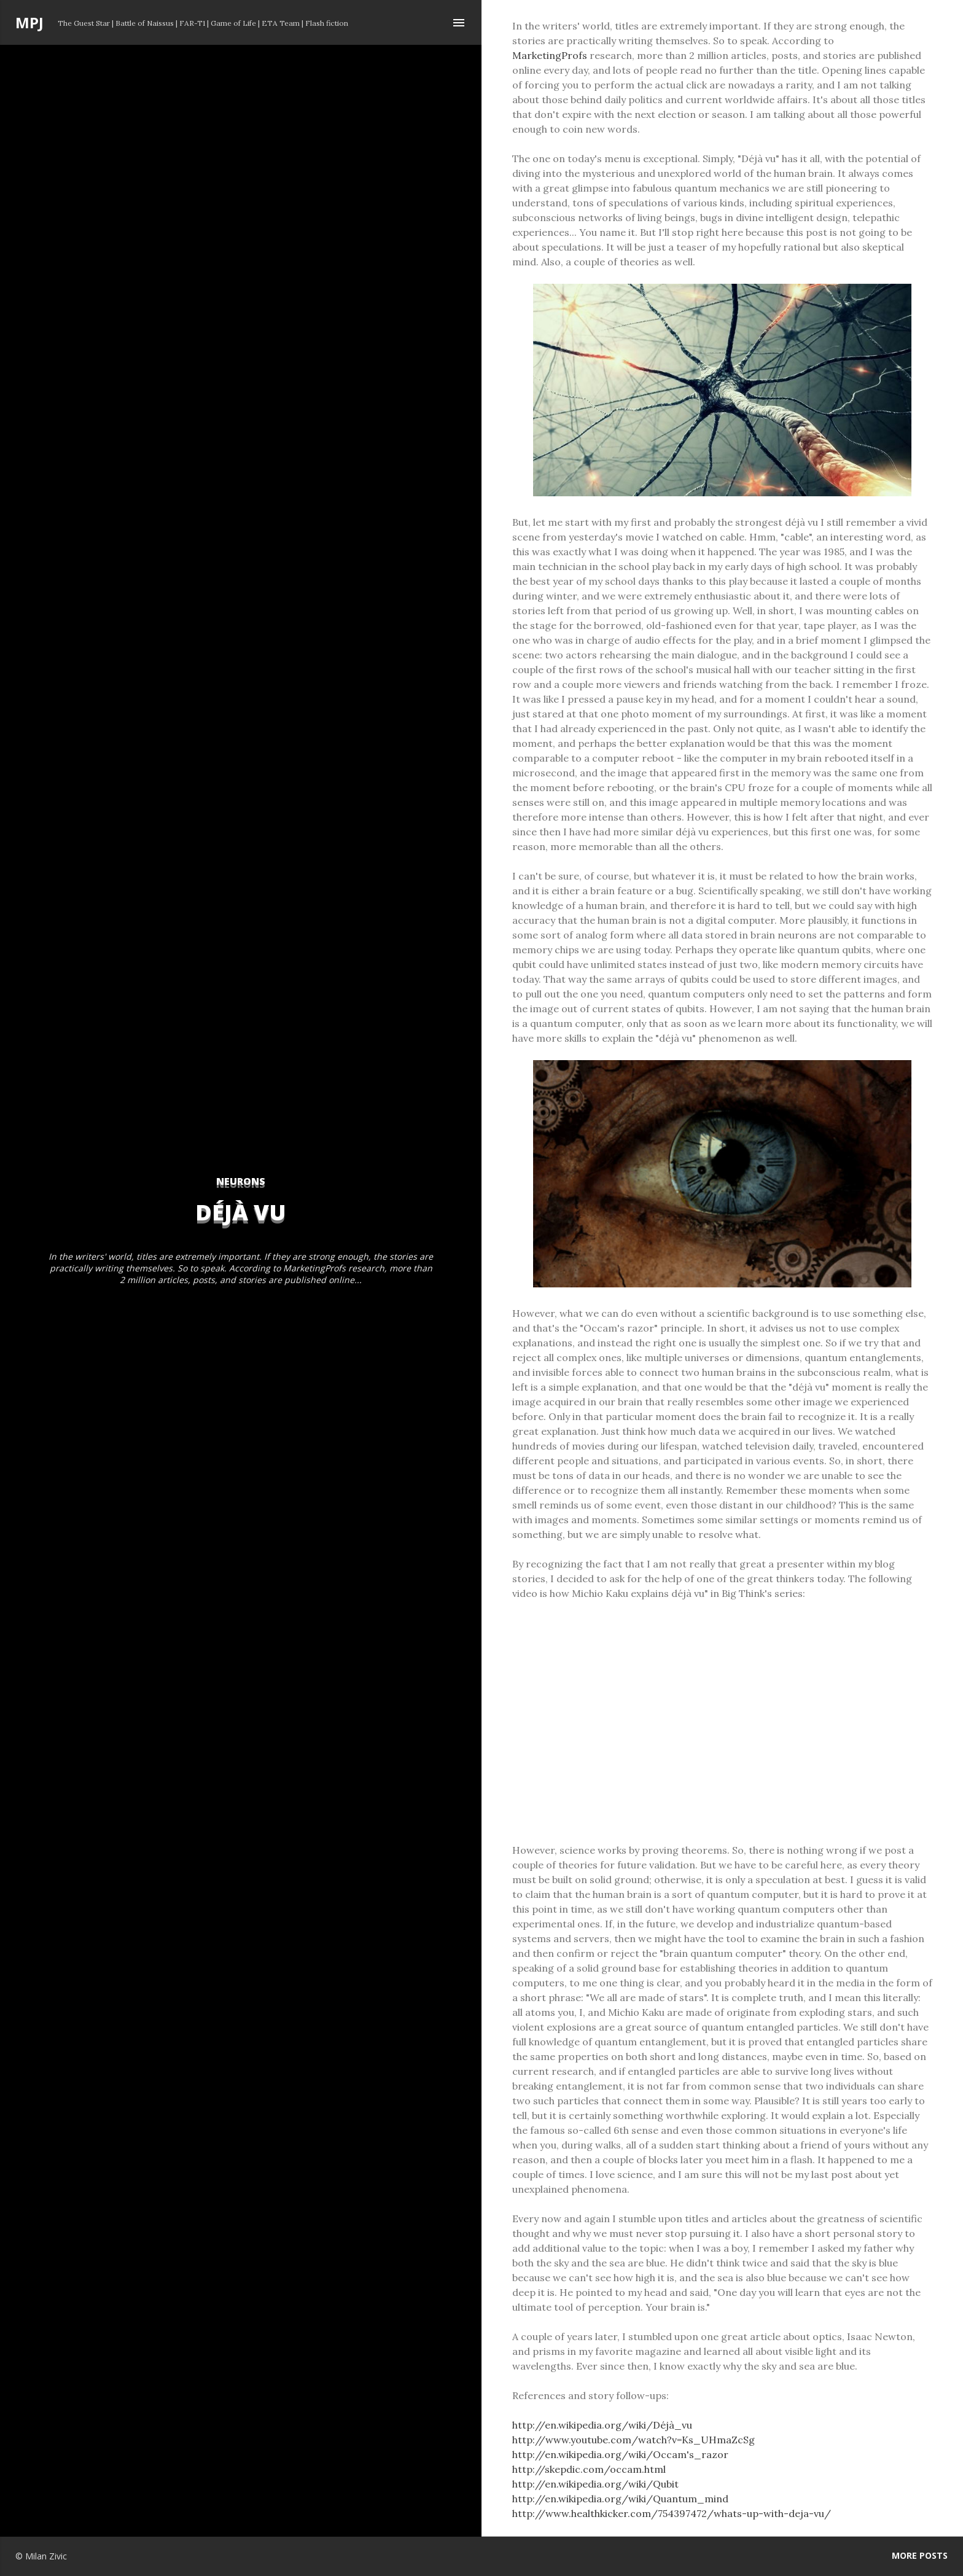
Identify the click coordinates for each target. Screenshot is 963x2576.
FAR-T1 (192, 23)
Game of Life (233, 23)
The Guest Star (84, 23)
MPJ (29, 22)
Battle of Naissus (144, 23)
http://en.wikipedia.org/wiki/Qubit (595, 2484)
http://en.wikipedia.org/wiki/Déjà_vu (602, 2425)
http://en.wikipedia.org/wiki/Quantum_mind (620, 2498)
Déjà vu (240, 1212)
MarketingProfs (549, 55)
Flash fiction (326, 23)
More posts (920, 2555)
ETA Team (281, 23)
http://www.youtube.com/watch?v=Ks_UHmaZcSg (633, 2440)
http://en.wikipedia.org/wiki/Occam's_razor (620, 2454)
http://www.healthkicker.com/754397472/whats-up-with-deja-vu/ (671, 2513)
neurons (240, 1181)
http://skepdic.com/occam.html (589, 2469)
